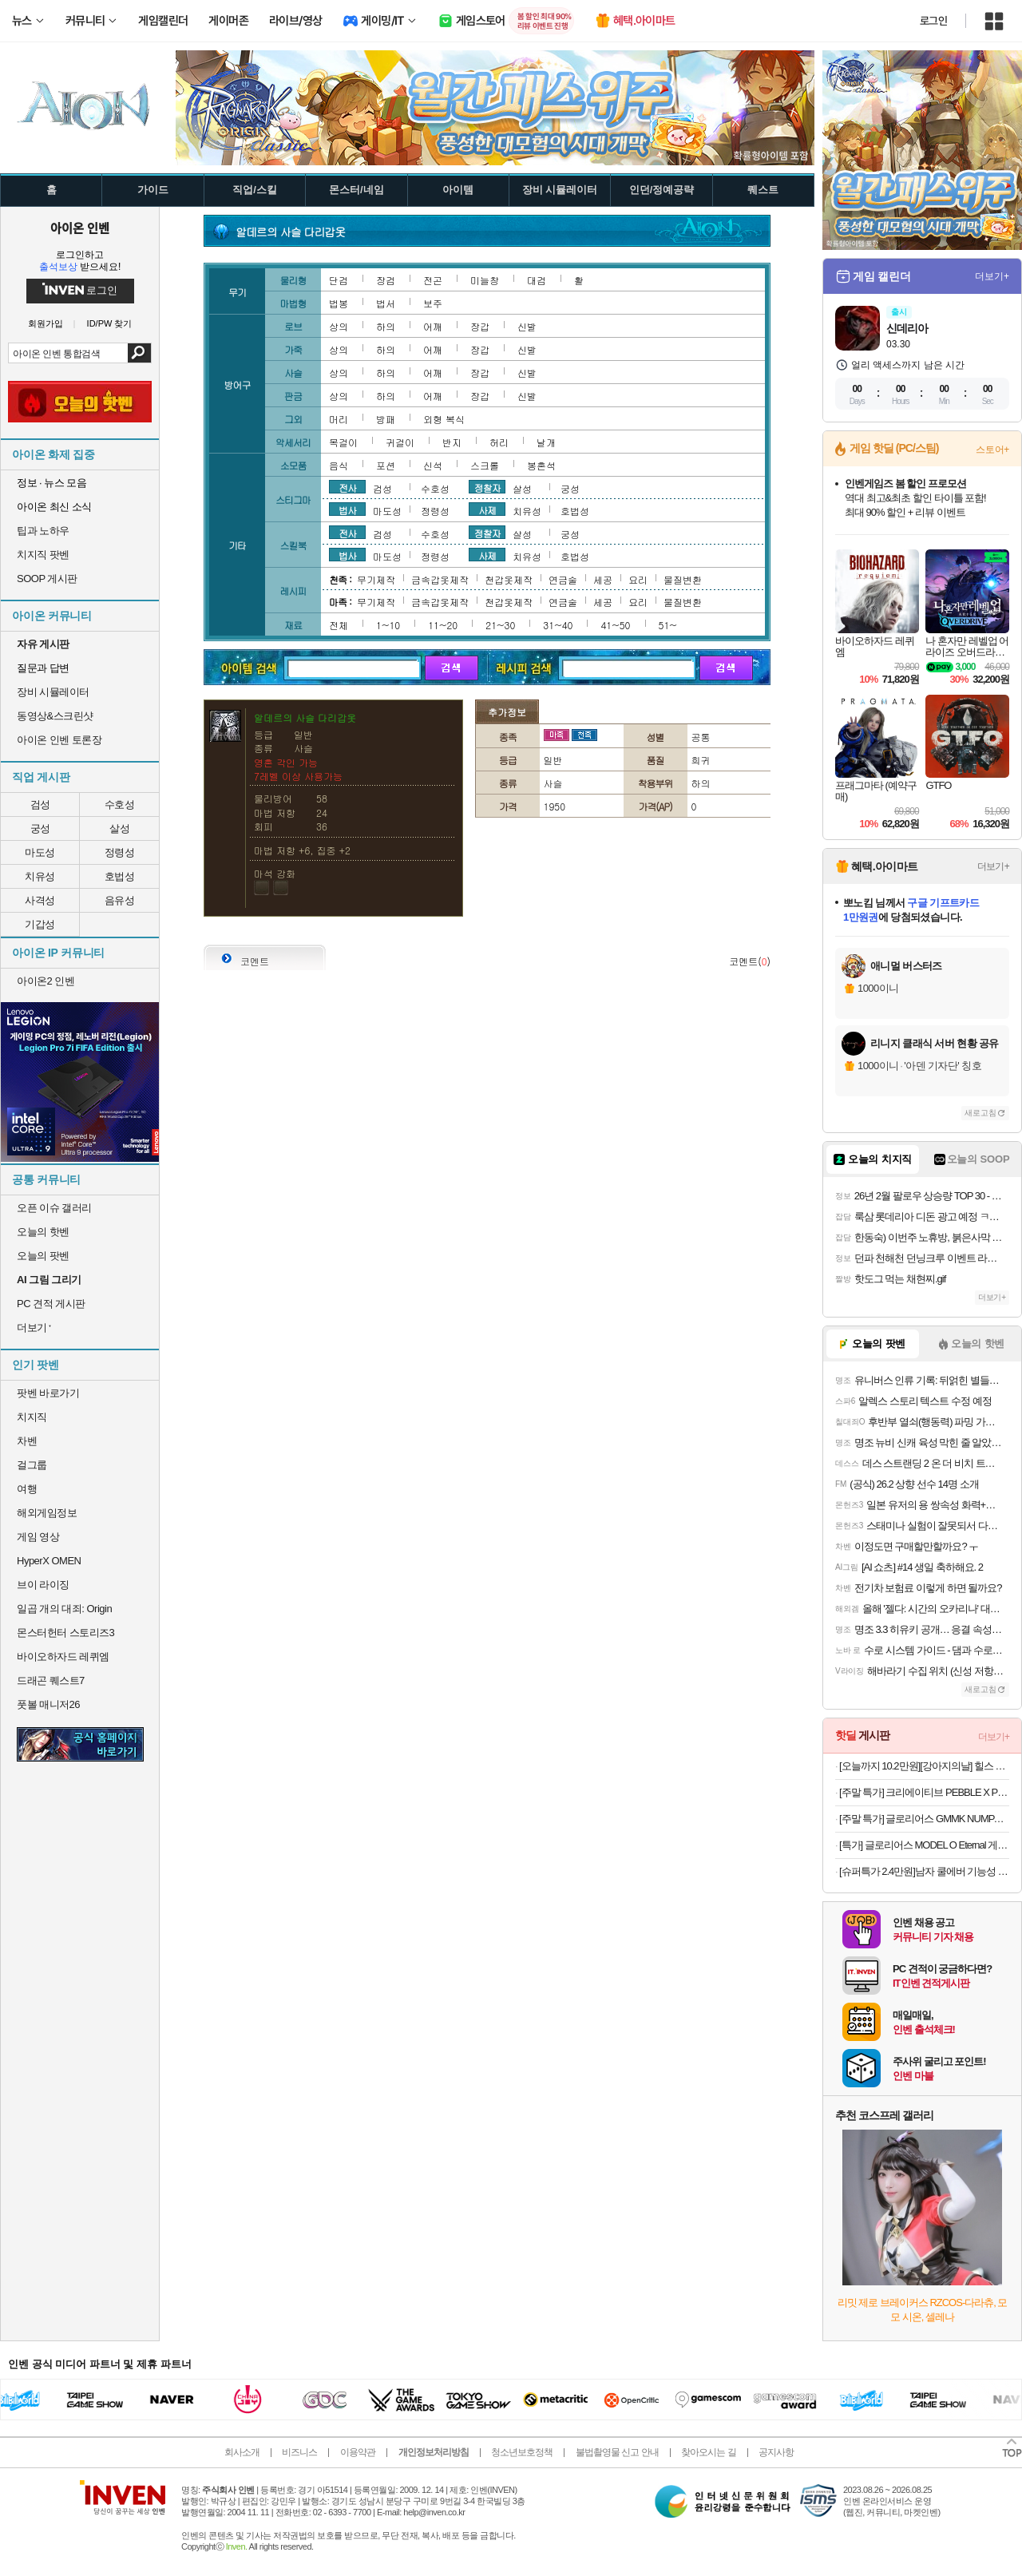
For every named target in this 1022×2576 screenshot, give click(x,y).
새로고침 (980, 1112)
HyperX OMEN (49, 1561)
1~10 (388, 625)
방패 (385, 419)
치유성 (40, 876)
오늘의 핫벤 (43, 1232)
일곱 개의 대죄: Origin (64, 1608)
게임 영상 (38, 1537)
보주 (432, 303)
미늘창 (484, 280)
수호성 (120, 804)
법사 (347, 509)
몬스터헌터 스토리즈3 (65, 1632)
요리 (638, 579)
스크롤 (484, 465)
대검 (536, 280)
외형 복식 (444, 419)
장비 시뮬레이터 (53, 692)
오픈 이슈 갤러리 (54, 1208)
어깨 (432, 326)
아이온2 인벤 (45, 981)
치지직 (32, 1417)
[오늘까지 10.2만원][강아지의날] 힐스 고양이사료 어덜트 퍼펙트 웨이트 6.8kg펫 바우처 (924, 1766)
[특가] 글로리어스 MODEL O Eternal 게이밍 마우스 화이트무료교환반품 (924, 1845)
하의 (385, 326)
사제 (487, 509)
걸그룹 (32, 1465)
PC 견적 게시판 (51, 1303)
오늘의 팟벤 (43, 1255)
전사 (347, 487)
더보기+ (992, 276)
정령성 (120, 852)
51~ (668, 625)
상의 (338, 326)
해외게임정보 (47, 1513)
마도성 (40, 852)
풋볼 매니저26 (48, 1704)
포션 (385, 465)
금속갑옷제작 (440, 579)
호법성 (120, 876)
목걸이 (343, 442)
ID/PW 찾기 (110, 323)
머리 (338, 419)
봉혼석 (541, 465)
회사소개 (241, 2452)
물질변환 (683, 579)
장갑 (479, 326)
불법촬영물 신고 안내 (617, 2452)
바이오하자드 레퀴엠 (63, 1656)
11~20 (443, 625)
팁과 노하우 (43, 530)
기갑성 (40, 924)
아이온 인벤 (79, 227)
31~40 (557, 625)
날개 (546, 442)
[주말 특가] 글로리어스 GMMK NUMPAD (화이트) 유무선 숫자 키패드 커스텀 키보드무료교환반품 (924, 1819)
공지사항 (776, 2452)
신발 (527, 326)
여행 (27, 1489)
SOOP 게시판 (47, 578)
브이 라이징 (43, 1584)
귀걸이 (400, 442)
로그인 (933, 20)
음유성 (120, 900)
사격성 (40, 900)
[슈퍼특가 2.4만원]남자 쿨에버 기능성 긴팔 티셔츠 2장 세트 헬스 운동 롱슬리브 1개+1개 (924, 1871)
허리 (499, 442)
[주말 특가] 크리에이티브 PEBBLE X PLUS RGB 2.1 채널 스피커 (924, 1792)
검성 (40, 804)
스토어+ (992, 449)
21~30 (500, 625)
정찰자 (487, 487)
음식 (338, 465)
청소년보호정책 (522, 2452)
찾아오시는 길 (708, 2452)
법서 (385, 303)
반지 (451, 442)
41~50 (615, 625)
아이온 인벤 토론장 (59, 740)
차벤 (27, 1441)
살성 (119, 828)
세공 (602, 579)
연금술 (563, 579)
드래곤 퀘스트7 (51, 1680)
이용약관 (357, 2452)
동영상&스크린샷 (55, 716)
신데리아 (907, 328)
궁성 (40, 828)
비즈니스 (299, 2452)
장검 (385, 280)
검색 (139, 353)
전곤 (432, 280)
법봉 (338, 303)
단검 (338, 280)
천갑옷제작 (509, 579)
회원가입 (45, 323)
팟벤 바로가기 (48, 1393)
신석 (432, 465)
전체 (338, 625)
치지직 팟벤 (43, 554)
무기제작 (376, 579)
